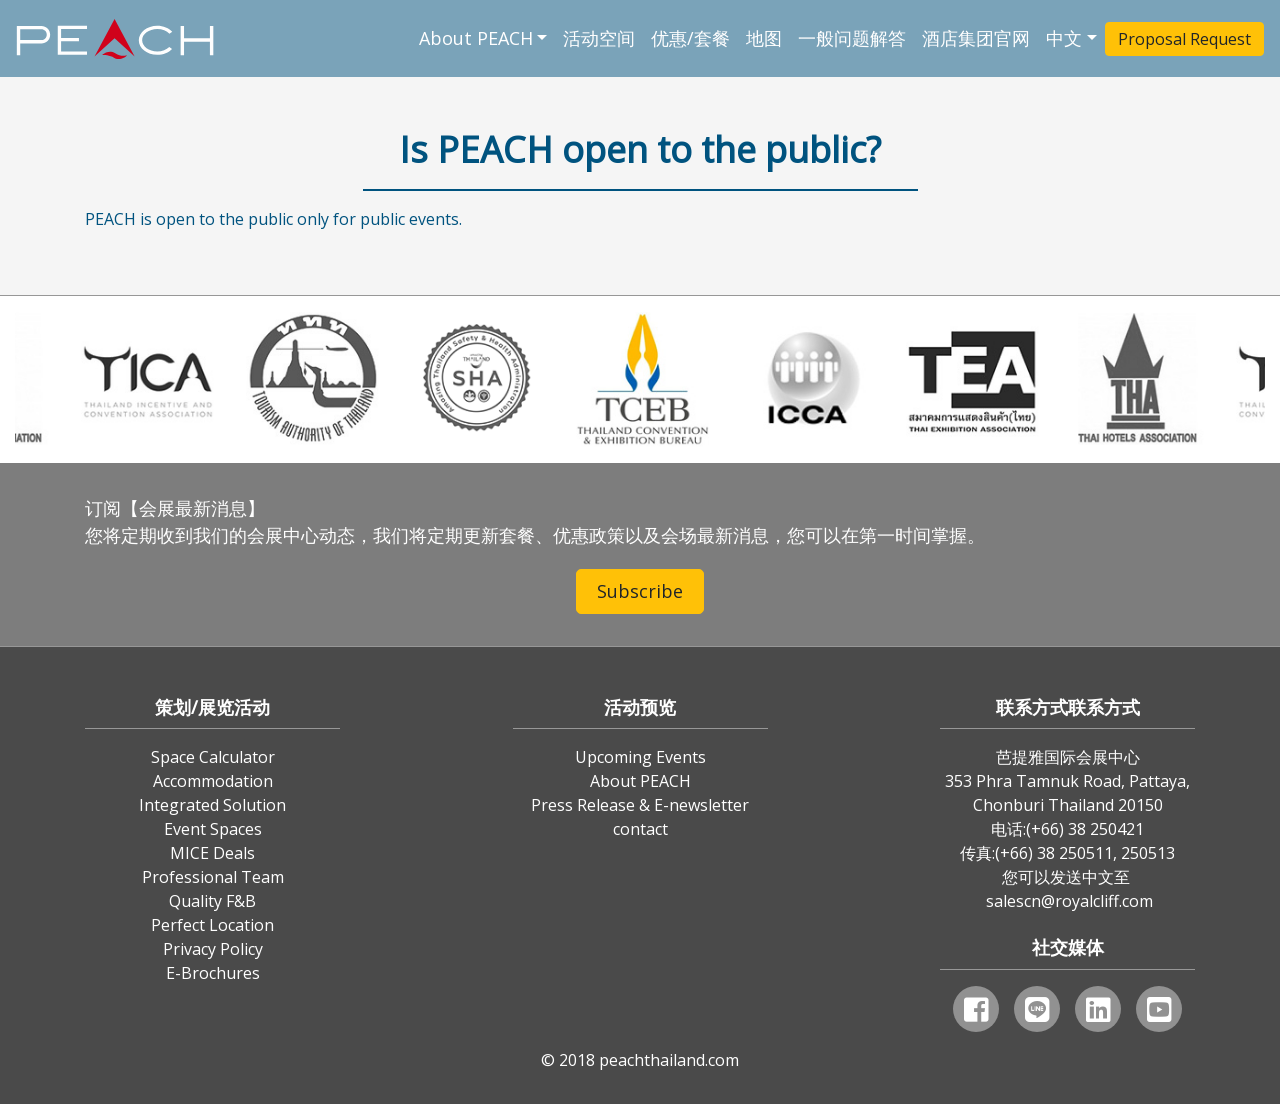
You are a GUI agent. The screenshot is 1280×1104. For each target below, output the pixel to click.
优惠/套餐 (690, 38)
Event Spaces (213, 829)
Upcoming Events (640, 757)
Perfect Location (212, 925)
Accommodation (213, 781)
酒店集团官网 (976, 38)
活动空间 (599, 38)
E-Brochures (213, 973)
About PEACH (476, 38)
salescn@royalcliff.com (1069, 901)
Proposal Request (1184, 39)
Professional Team (213, 877)
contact (640, 829)
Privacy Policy (213, 949)
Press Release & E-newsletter (640, 805)
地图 (764, 38)
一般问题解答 (852, 38)
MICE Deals (212, 853)
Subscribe (640, 591)
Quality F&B (212, 901)
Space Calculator (213, 757)
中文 (1064, 38)
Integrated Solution (212, 805)
